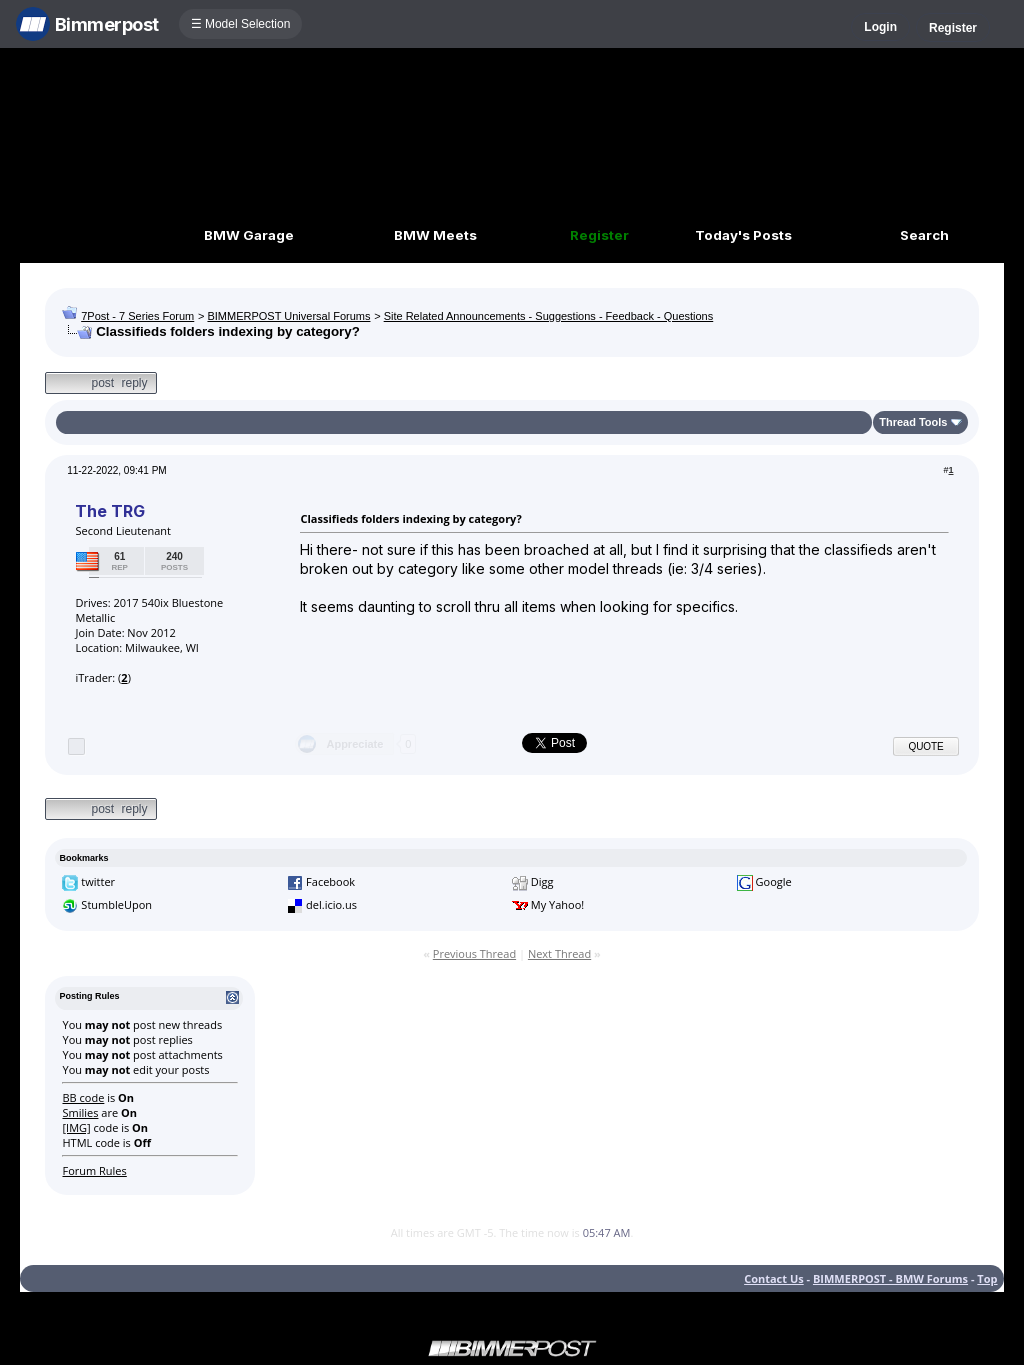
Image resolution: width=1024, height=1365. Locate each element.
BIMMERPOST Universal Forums (288, 316)
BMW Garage (249, 235)
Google (774, 881)
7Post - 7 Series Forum (137, 316)
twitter (98, 881)
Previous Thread (474, 953)
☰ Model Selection (241, 24)
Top (987, 1278)
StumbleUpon (116, 904)
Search (924, 235)
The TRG (109, 511)
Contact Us (774, 1278)
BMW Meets (435, 235)
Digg (542, 881)
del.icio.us (331, 904)
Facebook (330, 881)
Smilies (80, 1112)
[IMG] (76, 1127)
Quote (925, 746)
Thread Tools (913, 422)
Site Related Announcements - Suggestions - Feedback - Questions (549, 316)
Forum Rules (94, 1170)
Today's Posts (743, 235)
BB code (83, 1097)
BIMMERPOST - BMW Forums (890, 1278)
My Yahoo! (557, 904)
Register (953, 28)
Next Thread (559, 953)
